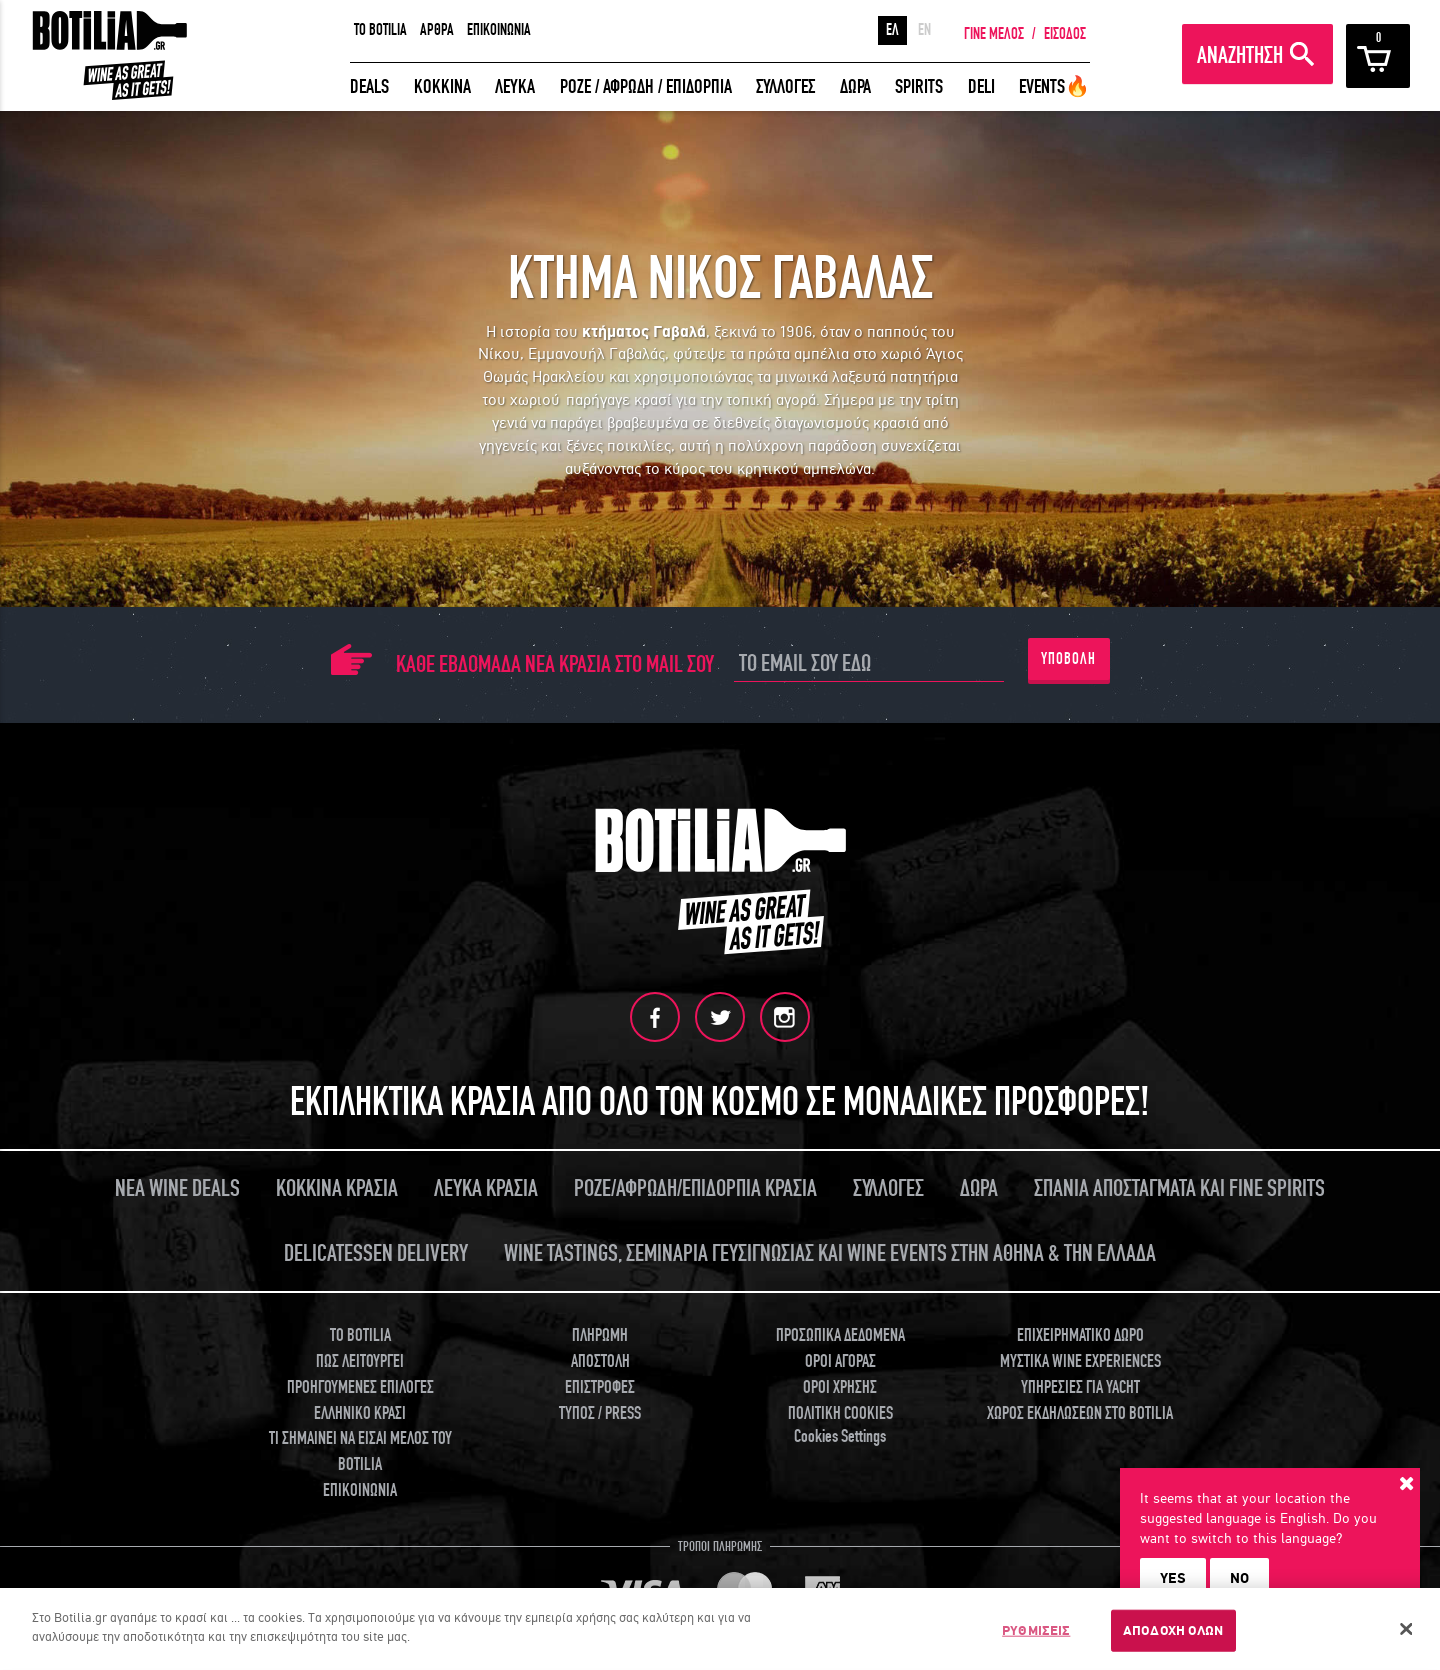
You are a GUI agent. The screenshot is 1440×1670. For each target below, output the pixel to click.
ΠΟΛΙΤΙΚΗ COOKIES (840, 1412)
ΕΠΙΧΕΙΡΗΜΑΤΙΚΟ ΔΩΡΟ (1080, 1335)
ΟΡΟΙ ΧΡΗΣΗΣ (840, 1386)
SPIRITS (919, 86)
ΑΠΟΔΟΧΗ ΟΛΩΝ (1173, 1630)
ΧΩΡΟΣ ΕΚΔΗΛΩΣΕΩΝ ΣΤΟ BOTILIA (1080, 1412)
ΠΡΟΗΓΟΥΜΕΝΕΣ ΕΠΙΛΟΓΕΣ (360, 1386)
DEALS (369, 86)
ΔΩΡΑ (855, 86)
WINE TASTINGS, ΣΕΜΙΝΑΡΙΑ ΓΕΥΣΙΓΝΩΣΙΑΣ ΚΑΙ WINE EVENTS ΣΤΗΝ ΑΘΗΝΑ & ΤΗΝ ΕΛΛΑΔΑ (830, 1253)
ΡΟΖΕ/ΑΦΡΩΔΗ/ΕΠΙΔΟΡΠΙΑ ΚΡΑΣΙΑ (695, 1188)
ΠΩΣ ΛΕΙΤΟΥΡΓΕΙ (360, 1360)
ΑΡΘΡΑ (437, 30)
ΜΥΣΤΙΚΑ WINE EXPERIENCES (1080, 1360)
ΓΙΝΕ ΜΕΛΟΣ (994, 34)
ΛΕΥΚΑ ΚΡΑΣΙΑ (486, 1188)
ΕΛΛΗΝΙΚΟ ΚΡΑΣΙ (360, 1412)
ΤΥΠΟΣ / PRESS (600, 1412)
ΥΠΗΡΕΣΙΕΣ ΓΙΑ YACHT (1080, 1386)
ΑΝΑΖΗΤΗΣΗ (1240, 55)
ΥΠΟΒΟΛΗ (1068, 659)
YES (1173, 1578)
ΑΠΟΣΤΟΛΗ (600, 1360)
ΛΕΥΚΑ (515, 86)
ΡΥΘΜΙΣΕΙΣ (1036, 1630)
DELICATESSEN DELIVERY (376, 1253)
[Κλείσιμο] (1407, 1629)
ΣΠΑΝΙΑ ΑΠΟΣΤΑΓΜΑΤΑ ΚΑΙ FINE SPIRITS (1179, 1188)
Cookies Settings (840, 1435)
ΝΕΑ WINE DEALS (177, 1188)
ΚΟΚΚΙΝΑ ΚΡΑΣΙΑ (337, 1188)
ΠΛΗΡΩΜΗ (600, 1335)
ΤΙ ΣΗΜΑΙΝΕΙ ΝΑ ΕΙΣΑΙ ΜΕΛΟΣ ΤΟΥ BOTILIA (360, 1450)
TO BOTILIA (380, 30)
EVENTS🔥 (1054, 86)
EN (924, 30)
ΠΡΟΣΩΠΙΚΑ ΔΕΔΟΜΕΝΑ (840, 1335)
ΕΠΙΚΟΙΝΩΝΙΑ (499, 30)
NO (1239, 1578)
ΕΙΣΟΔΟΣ (1065, 34)
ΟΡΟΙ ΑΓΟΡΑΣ (840, 1360)
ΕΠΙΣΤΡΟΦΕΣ (600, 1386)
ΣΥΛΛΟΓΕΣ (785, 86)
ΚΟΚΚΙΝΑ (442, 86)
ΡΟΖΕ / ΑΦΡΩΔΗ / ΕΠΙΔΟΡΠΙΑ (646, 86)
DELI (981, 86)
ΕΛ (892, 30)
